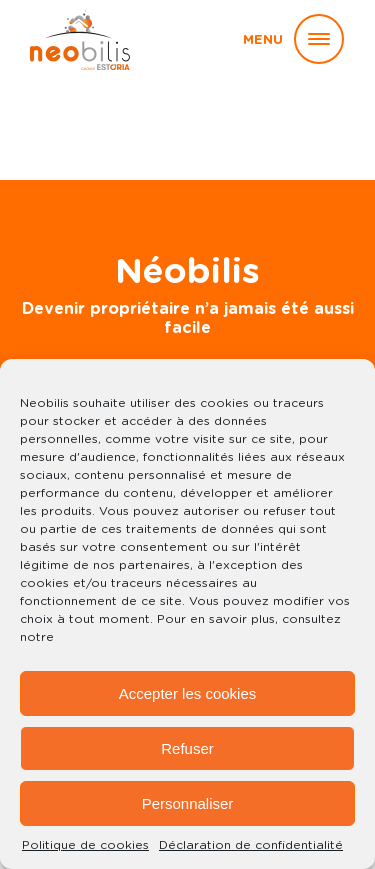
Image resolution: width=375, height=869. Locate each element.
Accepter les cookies (188, 693)
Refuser (187, 748)
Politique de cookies (85, 845)
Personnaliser (188, 803)
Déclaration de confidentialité (251, 845)
